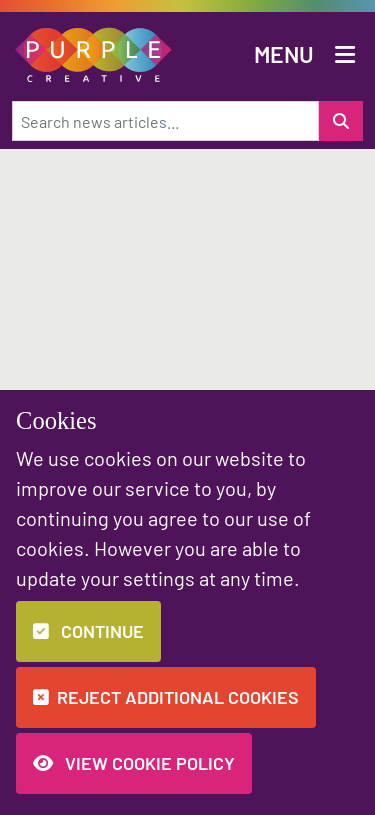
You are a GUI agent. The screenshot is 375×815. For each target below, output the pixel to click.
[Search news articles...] (165, 121)
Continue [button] (88, 631)
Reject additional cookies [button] (166, 697)
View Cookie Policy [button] (134, 763)
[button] (94, 52)
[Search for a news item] (341, 121)
